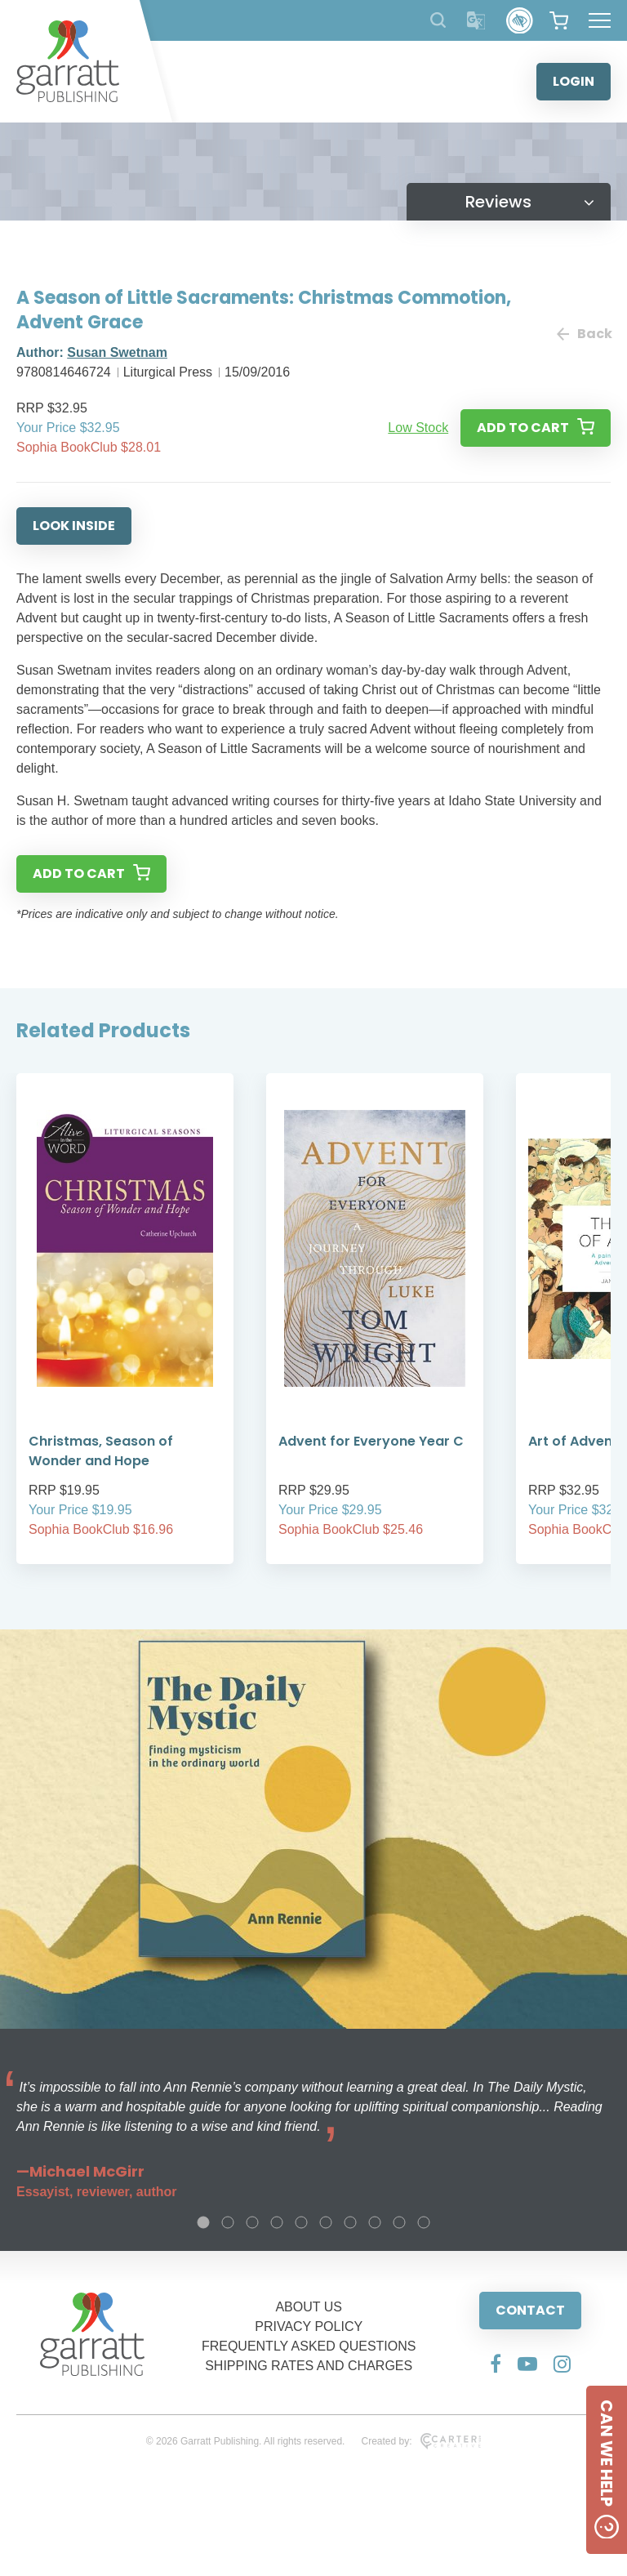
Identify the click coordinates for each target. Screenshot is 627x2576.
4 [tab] (277, 2222)
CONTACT (530, 2310)
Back (584, 333)
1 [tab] (203, 2222)
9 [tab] (399, 2222)
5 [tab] (301, 2222)
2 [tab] (228, 2222)
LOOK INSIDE (74, 525)
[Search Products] (438, 20)
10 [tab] (424, 2222)
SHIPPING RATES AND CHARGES (308, 2366)
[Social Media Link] (495, 2364)
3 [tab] (252, 2222)
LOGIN (573, 81)
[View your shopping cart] (558, 20)
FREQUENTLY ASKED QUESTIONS (309, 2346)
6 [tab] (326, 2222)
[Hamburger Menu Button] (600, 20)
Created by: (421, 2441)
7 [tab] (350, 2222)
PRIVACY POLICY (308, 2326)
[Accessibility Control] (519, 20)
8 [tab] (375, 2222)
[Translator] (476, 21)
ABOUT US (308, 2307)
